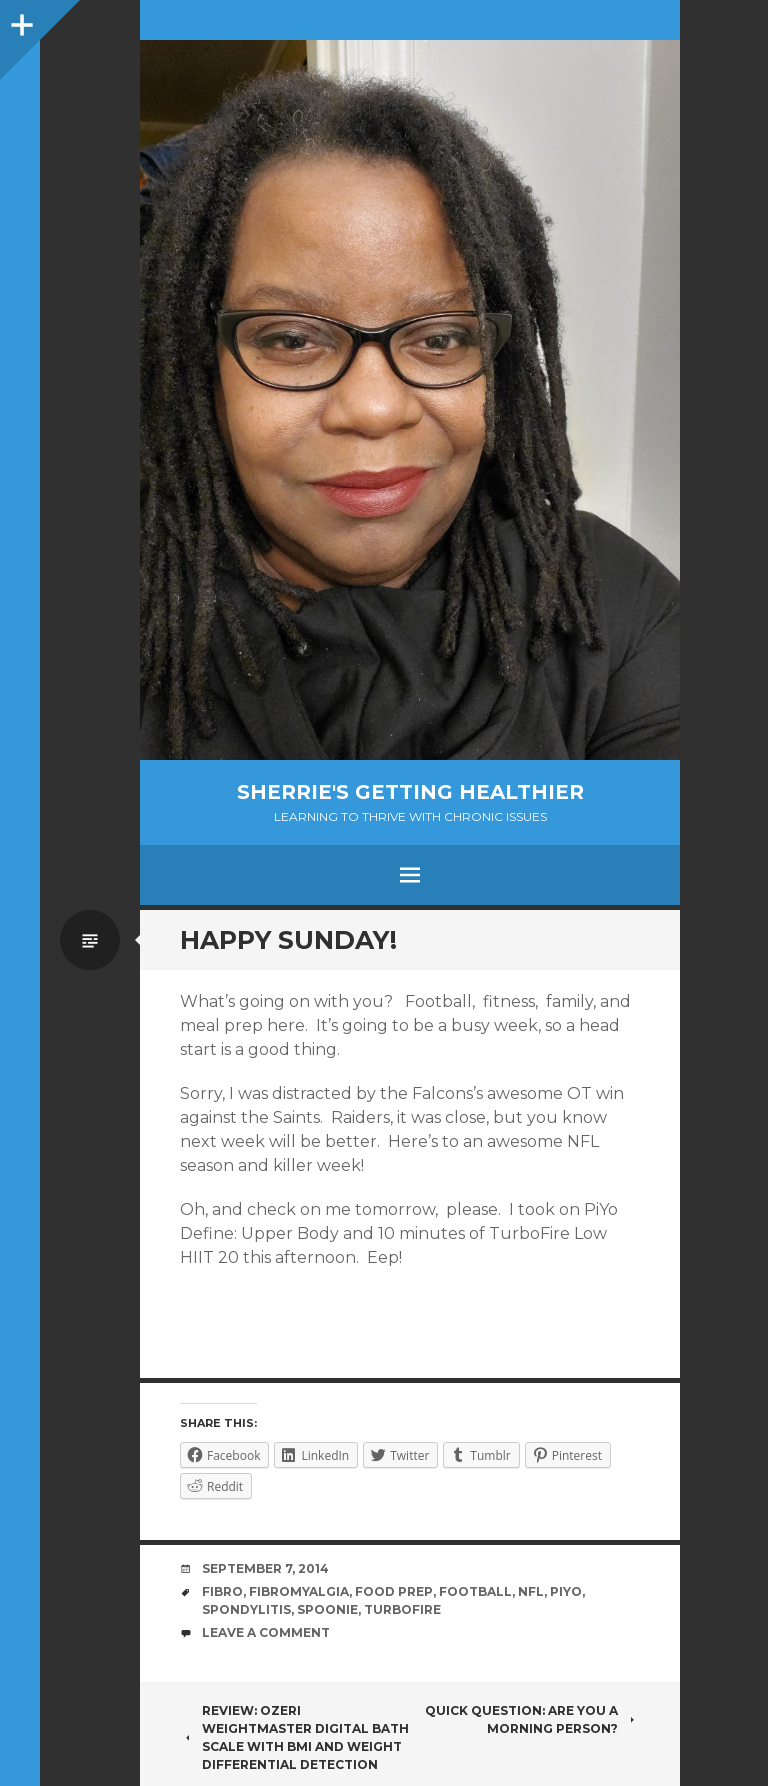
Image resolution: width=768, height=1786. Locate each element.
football (475, 1591)
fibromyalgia (299, 1591)
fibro (222, 1591)
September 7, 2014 (265, 1568)
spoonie (327, 1609)
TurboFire (402, 1609)
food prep (394, 1591)
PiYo (566, 1591)
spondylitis (246, 1609)
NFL (531, 1591)
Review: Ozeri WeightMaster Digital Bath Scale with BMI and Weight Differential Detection (294, 1737)
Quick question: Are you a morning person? (532, 1719)
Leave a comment (266, 1632)
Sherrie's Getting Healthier (410, 792)
